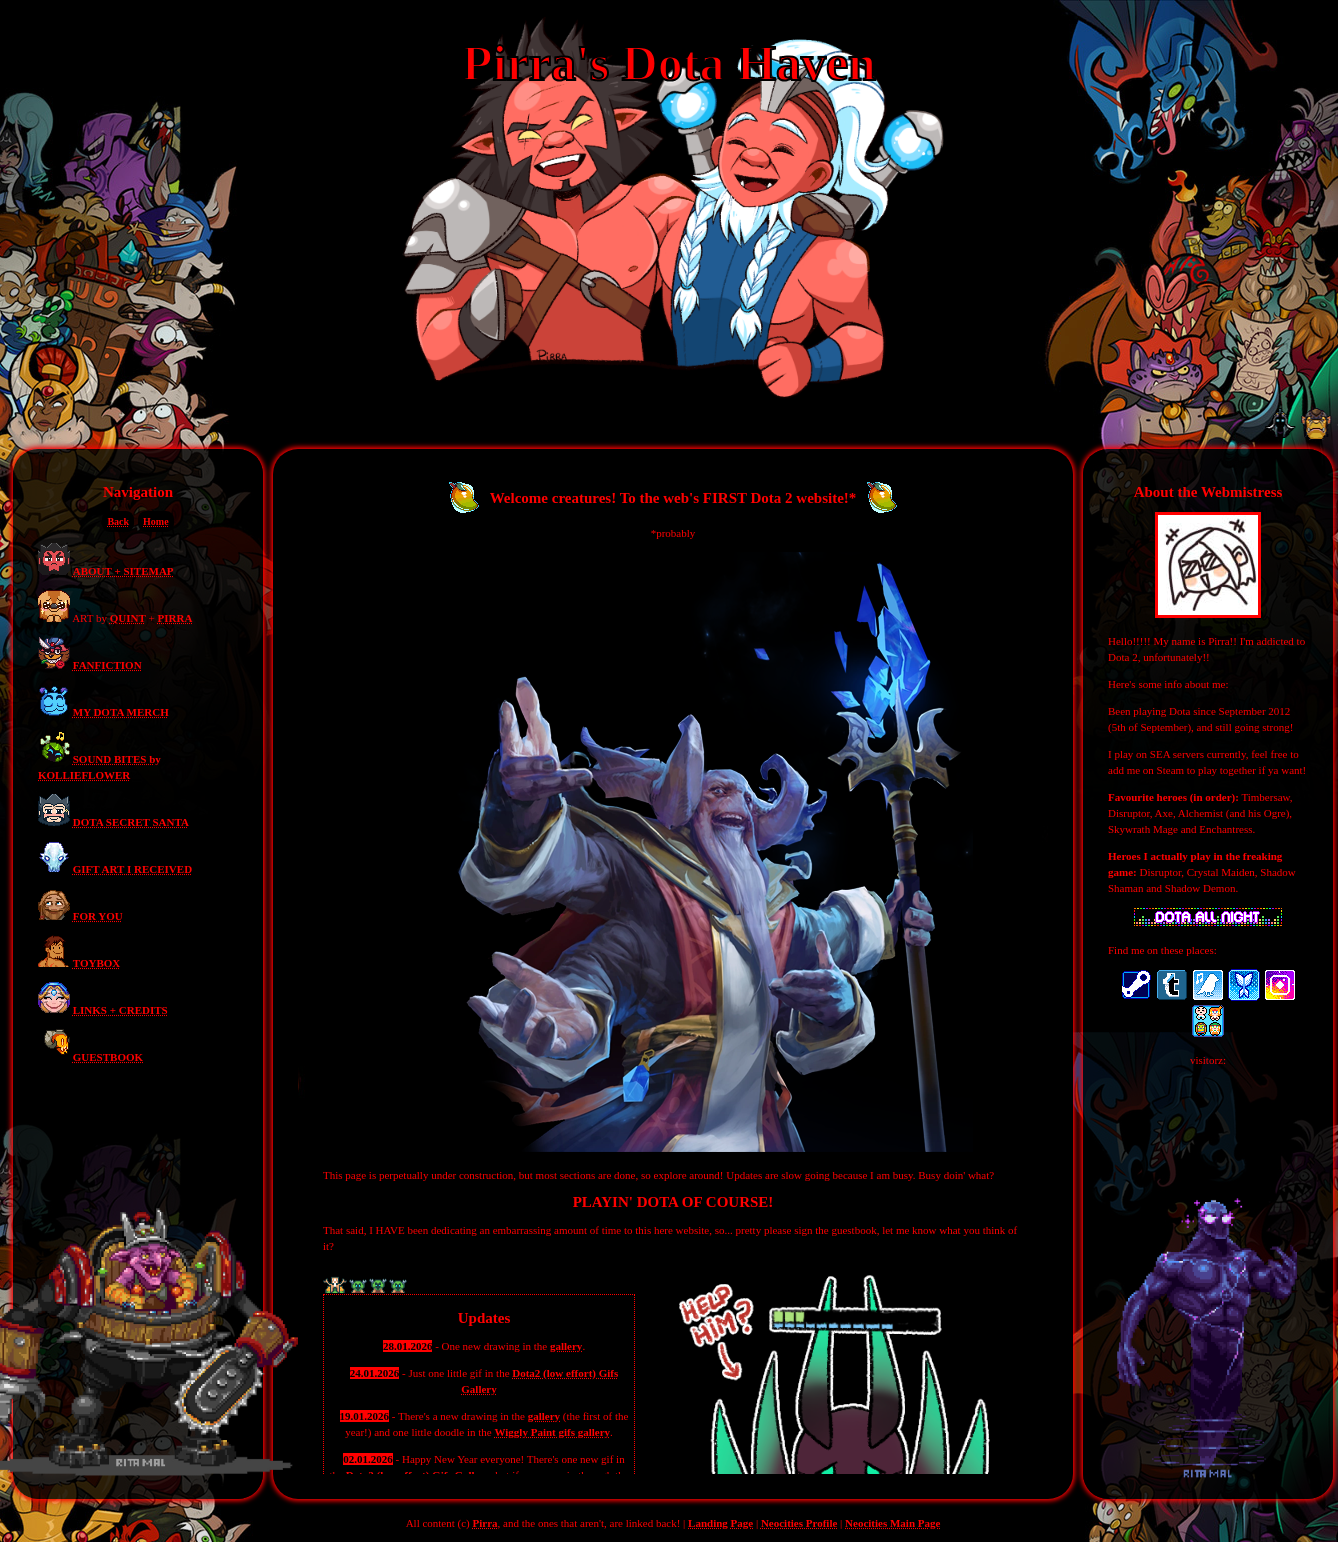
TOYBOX (96, 963)
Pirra (485, 1523)
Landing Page (720, 1523)
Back (118, 521)
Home (156, 521)
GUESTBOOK (108, 1057)
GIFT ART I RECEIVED (132, 869)
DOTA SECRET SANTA (131, 822)
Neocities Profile (799, 1523)
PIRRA (175, 618)
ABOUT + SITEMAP (123, 571)
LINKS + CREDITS (120, 1010)
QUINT (128, 618)
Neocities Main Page (892, 1523)
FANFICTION (107, 665)
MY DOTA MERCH (121, 712)
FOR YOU (98, 916)
